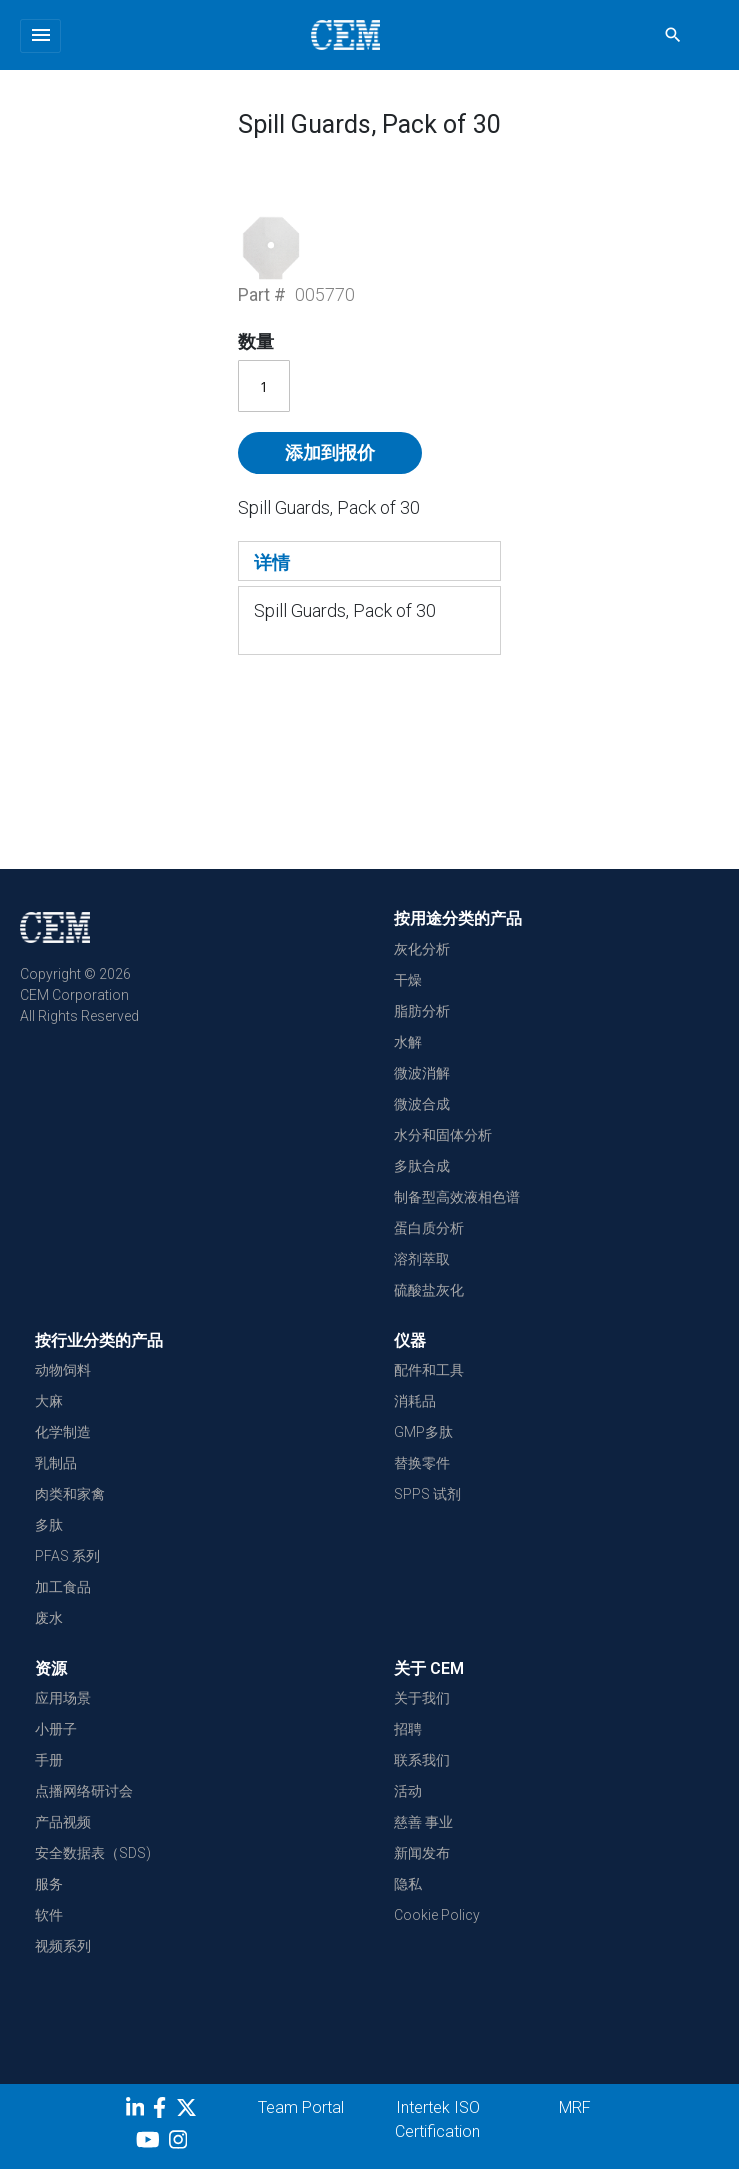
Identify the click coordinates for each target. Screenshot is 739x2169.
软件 (49, 1915)
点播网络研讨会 (84, 1791)
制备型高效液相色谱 (457, 1197)
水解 (408, 1042)
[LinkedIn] (137, 2111)
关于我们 (422, 1698)
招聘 (408, 1729)
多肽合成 (422, 1166)
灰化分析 (422, 949)
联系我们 (422, 1760)
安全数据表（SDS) (93, 1853)
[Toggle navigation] (40, 36)
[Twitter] (189, 2111)
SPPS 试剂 (427, 1494)
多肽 (49, 1525)
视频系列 (63, 1946)
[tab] (369, 561)
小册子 (56, 1729)
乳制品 (56, 1463)
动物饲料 (63, 1370)
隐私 (408, 1884)
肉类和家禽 (70, 1494)
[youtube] (150, 2143)
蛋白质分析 (429, 1228)
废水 (49, 1618)
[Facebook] (164, 2111)
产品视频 (63, 1822)
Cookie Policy (437, 1915)
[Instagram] (180, 2143)
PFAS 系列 (67, 1556)
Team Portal (301, 2107)
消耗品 (415, 1401)
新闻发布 (422, 1853)
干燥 (408, 980)
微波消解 (422, 1073)
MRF (575, 2107)
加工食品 (63, 1587)
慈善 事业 (423, 1822)
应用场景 (63, 1698)
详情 (272, 562)
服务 (49, 1884)
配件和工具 (429, 1370)
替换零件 (422, 1463)
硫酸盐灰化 (429, 1290)
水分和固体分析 (443, 1135)
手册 (49, 1760)
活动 (408, 1791)
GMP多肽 (423, 1432)
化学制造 (63, 1432)
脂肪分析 (422, 1011)
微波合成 (422, 1104)
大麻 (49, 1401)
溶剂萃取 (422, 1259)
